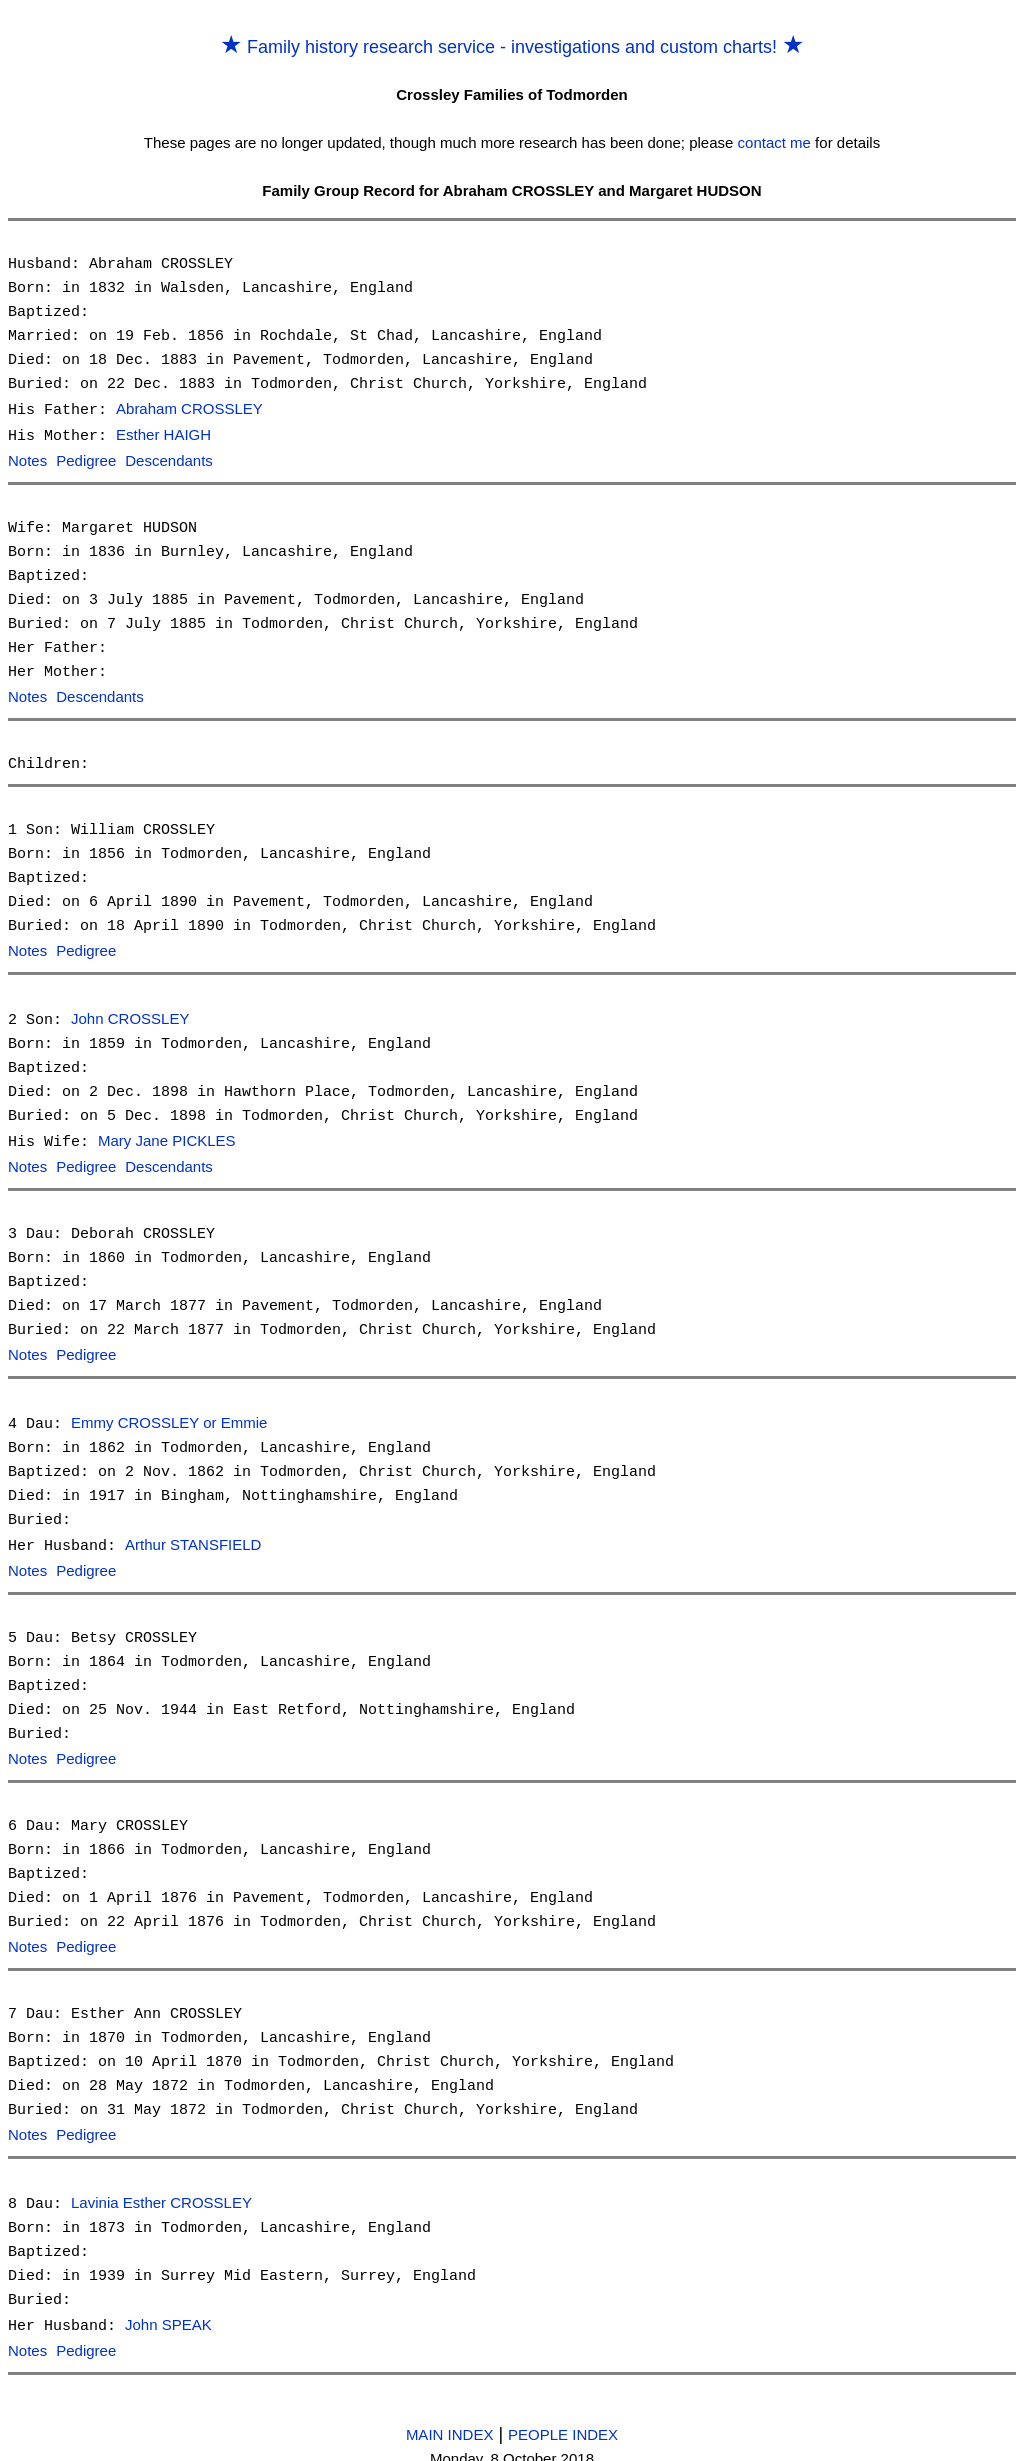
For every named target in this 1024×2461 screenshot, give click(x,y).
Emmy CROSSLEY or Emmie (169, 1414)
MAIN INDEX (450, 2416)
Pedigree (86, 459)
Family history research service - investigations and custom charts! (512, 47)
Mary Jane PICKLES (167, 1135)
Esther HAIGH (163, 434)
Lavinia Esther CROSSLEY (161, 2188)
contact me (774, 142)
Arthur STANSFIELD (193, 1535)
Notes (27, 459)
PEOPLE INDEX (563, 2416)
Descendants (169, 459)
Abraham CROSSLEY (189, 409)
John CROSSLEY (130, 1014)
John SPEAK (168, 2309)
